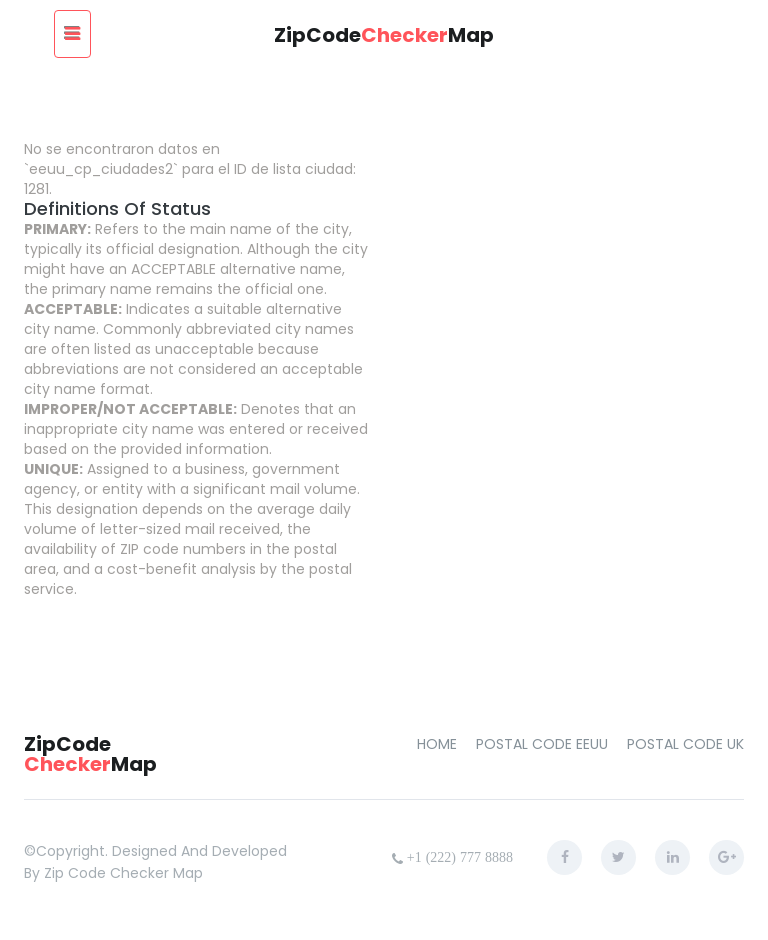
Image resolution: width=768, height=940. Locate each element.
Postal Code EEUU (542, 744)
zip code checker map (123, 873)
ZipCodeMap (384, 35)
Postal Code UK (685, 744)
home (437, 744)
